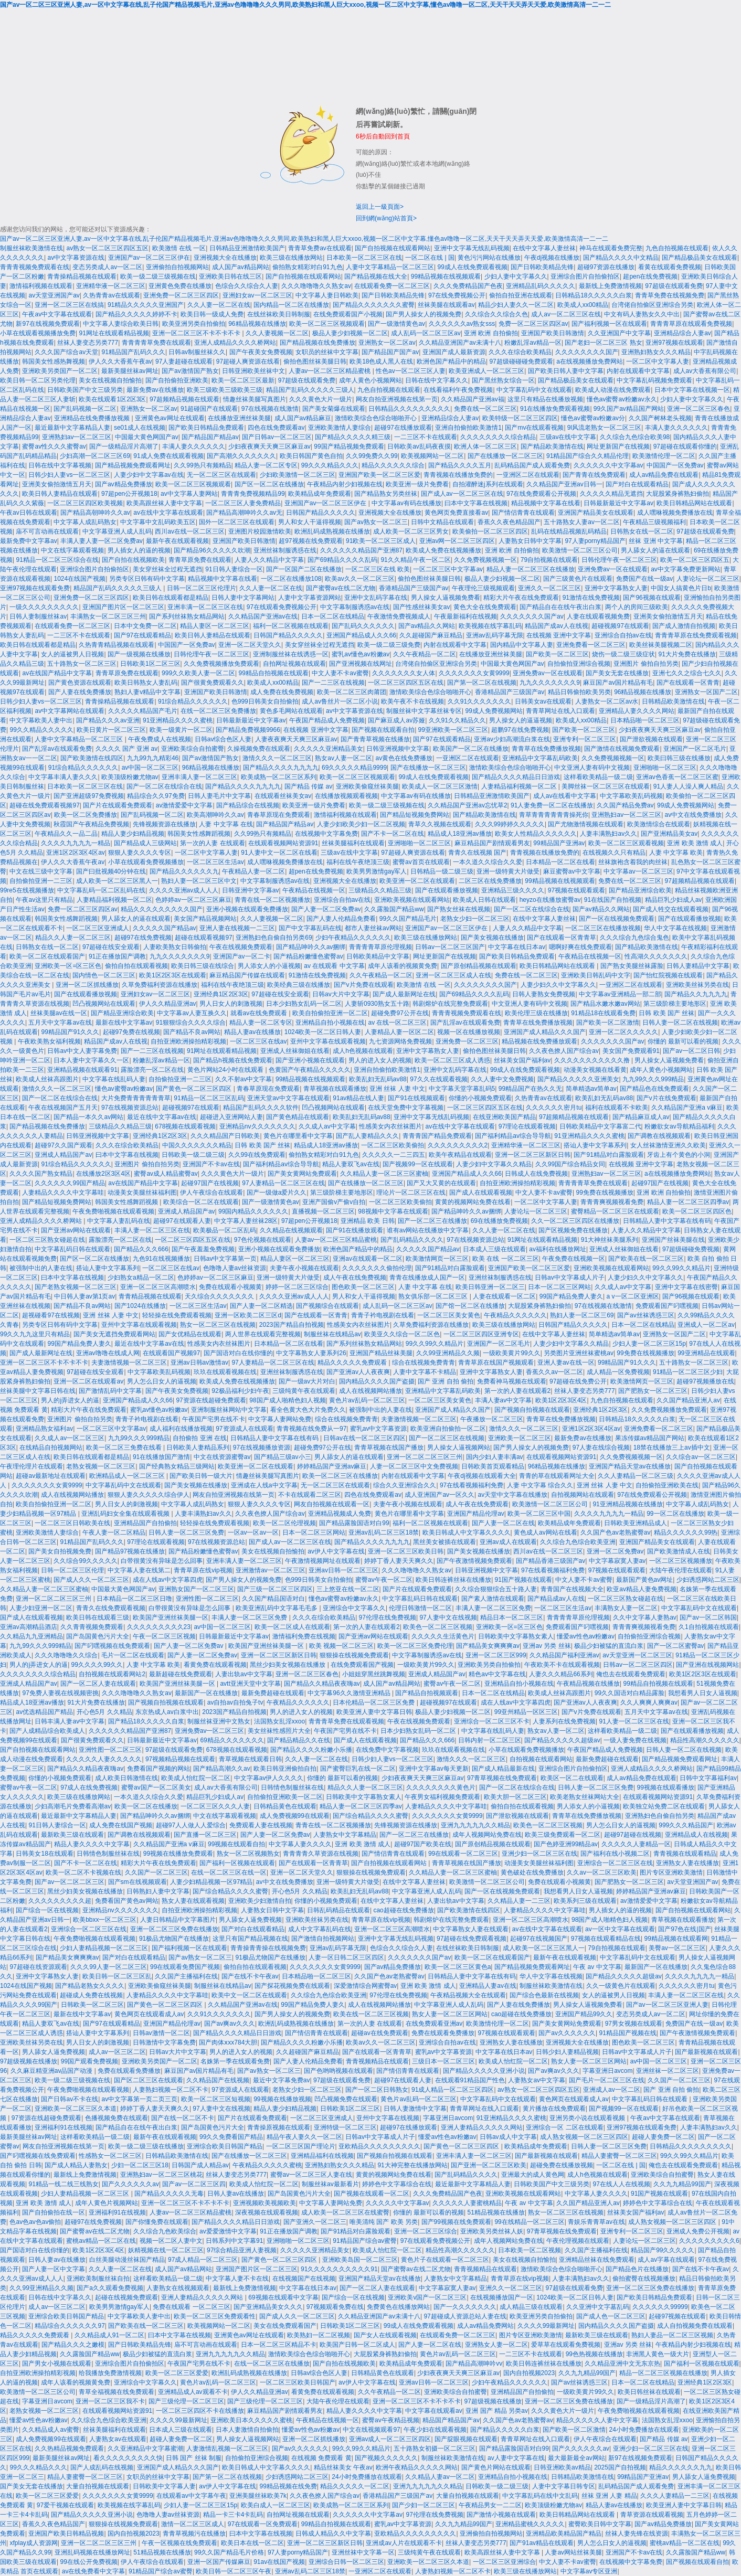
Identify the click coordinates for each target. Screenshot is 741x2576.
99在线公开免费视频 (88, 2562)
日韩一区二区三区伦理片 (201, 588)
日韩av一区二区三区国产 (450, 947)
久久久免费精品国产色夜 (468, 286)
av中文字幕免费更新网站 (686, 569)
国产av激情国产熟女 (190, 371)
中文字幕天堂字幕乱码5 (462, 1088)
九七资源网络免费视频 (400, 1041)
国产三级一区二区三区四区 (275, 1589)
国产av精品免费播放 (123, 484)
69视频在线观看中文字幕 (283, 2297)
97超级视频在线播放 (28, 2061)
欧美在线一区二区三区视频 (371, 2014)
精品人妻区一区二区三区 (214, 626)
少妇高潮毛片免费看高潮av (73, 1806)
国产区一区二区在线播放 (269, 484)
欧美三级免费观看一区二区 (562, 1834)
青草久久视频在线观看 (439, 824)
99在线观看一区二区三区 (463, 1853)
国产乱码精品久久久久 (411, 1239)
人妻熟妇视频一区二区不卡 (170, 2089)
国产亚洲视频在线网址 (360, 663)
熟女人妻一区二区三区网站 (450, 2014)
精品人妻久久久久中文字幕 (92, 1844)
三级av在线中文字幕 (568, 437)
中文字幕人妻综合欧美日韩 (120, 323)
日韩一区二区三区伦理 (72, 1570)
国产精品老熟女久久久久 (89, 1985)
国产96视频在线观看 (651, 597)
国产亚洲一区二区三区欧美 (488, 2165)
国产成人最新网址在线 (404, 994)
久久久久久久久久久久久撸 (592, 1060)
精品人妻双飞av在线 (350, 1164)
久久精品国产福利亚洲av (564, 1655)
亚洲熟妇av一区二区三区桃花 (161, 2174)
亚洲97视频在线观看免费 (35, 588)
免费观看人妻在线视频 (260, 1825)
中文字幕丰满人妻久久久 (63, 777)
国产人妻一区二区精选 (261, 1306)
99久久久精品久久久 (329, 465)
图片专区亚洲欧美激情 (671, 1872)
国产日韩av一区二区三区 (277, 437)
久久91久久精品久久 (457, 720)
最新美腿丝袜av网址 (129, 371)
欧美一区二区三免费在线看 (124, 1447)
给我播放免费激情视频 (110, 2373)
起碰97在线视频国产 (538, 1938)
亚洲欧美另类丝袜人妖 (491, 2231)
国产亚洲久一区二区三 (314, 2222)
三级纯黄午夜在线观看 (303, 1391)
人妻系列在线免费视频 (564, 1721)
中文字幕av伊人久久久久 (269, 1778)
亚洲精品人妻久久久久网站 (636, 711)
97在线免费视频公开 (456, 295)
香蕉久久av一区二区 (554, 1372)
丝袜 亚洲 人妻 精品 (609, 2495)
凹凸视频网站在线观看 (103, 1003)
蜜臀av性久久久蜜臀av (54, 446)
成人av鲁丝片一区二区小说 (340, 701)
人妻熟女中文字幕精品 (344, 1834)
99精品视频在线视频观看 (446, 276)
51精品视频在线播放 (496, 2212)
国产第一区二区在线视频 (481, 682)
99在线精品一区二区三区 (529, 2222)
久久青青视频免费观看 (91, 1627)
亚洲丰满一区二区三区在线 (205, 607)
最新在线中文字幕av (124, 1022)
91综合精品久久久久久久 (193, 701)
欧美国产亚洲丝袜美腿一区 (170, 1617)
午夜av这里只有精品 (44, 899)
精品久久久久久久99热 (685, 1532)
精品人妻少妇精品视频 (132, 833)
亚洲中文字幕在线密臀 (686, 1287)
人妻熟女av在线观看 (117, 2439)
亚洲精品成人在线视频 (696, 1834)
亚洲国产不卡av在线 (211, 1164)
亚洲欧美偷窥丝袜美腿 (367, 786)
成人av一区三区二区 (117, 2052)
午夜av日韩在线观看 (28, 512)
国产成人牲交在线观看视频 (670, 909)
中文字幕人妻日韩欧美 (326, 295)
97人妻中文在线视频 (448, 1617)
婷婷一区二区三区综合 (297, 1287)
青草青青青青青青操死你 (553, 814)
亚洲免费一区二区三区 (467, 1041)
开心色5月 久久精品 (104, 1712)
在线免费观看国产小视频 (348, 314)
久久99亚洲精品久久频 (448, 1353)
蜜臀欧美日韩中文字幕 (599, 2524)
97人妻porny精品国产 (595, 541)
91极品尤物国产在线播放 (174, 1938)
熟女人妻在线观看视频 (193, 1900)
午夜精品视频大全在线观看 (468, 1995)
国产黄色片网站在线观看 (496, 2467)
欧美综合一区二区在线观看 (201, 1202)
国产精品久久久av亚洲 (108, 720)
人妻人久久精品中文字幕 (269, 559)
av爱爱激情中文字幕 (228, 2231)
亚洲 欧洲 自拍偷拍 (491, 333)
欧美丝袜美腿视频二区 (660, 644)
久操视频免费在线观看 (258, 748)
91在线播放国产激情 (161, 1457)
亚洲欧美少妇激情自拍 (259, 1900)
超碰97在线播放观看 (402, 427)
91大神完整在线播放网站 (412, 2165)
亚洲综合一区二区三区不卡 (492, 1721)
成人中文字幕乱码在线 (319, 1929)
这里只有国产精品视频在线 (250, 1938)
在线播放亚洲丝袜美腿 (239, 418)
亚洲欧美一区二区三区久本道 (76, 2108)
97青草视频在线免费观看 (502, 1778)
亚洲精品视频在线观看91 (82, 1069)
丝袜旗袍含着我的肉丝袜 (633, 862)
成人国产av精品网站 (240, 267)
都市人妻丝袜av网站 (373, 928)
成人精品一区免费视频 (618, 1372)
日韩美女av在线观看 (543, 701)
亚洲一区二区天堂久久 (249, 644)
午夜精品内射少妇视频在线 (345, 484)
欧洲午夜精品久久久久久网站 (417, 2467)
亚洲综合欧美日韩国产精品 (224, 2146)
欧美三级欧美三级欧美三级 (224, 389)
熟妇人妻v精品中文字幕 (147, 692)
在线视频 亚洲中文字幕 (558, 635)
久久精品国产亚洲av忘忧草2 (467, 805)
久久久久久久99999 (659, 2307)
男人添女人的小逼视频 (269, 966)
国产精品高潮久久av (221, 1768)
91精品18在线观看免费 (603, 1013)
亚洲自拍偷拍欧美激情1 (468, 427)
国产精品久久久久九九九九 (281, 767)
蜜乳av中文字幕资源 (378, 1428)
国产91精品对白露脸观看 (608, 1154)
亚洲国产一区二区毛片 (694, 748)
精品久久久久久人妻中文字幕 (597, 2420)
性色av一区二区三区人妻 (411, 371)
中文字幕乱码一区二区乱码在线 (101, 890)
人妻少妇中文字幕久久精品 (494, 1164)
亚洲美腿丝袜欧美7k (258, 2495)
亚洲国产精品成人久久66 (361, 635)
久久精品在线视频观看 (291, 1230)
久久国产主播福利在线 (186, 1976)
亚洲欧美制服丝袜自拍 (98, 2278)
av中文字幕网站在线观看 (69, 711)
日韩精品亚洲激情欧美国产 (247, 248)
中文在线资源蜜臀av (222, 1457)
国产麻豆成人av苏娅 (396, 720)
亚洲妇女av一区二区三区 (257, 295)
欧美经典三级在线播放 (298, 984)
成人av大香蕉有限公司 (705, 371)
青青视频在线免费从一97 (311, 1428)
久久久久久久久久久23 (158, 1627)
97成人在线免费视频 (89, 1787)
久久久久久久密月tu (553, 1107)
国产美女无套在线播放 (617, 673)
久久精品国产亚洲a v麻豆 (687, 1107)
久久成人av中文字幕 (327, 1126)
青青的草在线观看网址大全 (557, 1475)
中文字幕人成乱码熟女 (85, 522)
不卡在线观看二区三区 (309, 1494)
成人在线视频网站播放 (370, 1391)
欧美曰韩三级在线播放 (679, 758)
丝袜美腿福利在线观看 (353, 843)
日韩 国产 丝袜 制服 (193, 2458)
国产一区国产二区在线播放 (304, 569)
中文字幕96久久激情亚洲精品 (350, 1693)
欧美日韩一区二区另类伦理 (38, 380)
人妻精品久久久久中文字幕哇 (63, 1192)
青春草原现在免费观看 (278, 814)
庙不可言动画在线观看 (47, 531)
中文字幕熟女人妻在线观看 (471, 1929)
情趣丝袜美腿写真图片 (254, 399)
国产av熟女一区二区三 (376, 522)
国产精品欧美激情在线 (552, 446)
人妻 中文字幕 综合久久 (540, 1485)
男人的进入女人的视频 (379, 1060)
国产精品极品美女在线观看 (699, 257)
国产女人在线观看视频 (385, 2335)
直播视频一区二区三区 (323, 1211)
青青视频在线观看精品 (684, 1853)
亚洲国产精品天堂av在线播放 (630, 1466)
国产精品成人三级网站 (145, 843)
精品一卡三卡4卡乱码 (233, 2514)
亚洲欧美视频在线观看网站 (412, 899)
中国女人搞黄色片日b (681, 588)
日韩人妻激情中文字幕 (415, 2108)
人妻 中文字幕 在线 (226, 824)
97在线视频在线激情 (270, 408)
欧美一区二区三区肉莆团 (351, 692)
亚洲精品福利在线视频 (322, 2155)
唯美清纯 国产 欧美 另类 (384, 2222)
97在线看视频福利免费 (471, 1485)
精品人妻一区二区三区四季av (688, 1202)
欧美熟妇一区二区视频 (318, 2335)
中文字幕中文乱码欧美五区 (158, 522)
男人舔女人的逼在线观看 (655, 550)
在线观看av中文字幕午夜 (191, 2495)
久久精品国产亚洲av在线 (263, 616)
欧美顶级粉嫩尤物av (129, 777)
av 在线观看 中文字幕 (334, 966)
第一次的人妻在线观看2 (517, 1391)
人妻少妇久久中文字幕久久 (558, 984)
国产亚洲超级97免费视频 (88, 796)
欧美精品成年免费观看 (319, 493)
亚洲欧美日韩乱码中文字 (595, 975)
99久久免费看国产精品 (231, 2137)
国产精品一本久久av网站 (88, 1117)
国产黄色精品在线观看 (297, 1117)
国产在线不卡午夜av (250, 1976)
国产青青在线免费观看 (594, 474)
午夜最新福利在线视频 (465, 616)
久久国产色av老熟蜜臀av (615, 1532)
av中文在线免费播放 (693, 814)
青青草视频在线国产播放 (389, 1447)
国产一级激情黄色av (396, 323)
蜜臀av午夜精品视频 (390, 2420)
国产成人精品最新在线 (503, 1768)
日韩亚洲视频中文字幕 (397, 748)
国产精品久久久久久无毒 (169, 2193)
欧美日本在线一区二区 (252, 2543)
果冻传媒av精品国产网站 (650, 1438)
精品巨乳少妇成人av (673, 899)
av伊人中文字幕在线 (336, 1551)
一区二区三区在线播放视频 (603, 928)
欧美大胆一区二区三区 (515, 1797)
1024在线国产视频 (79, 578)
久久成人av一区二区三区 (69, 1438)
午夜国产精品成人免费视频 (327, 720)
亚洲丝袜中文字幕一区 (363, 2552)
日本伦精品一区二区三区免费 (374, 1702)
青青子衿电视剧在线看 (382, 1315)
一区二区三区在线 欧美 (377, 569)
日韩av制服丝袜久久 (197, 352)
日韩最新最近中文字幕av (618, 503)
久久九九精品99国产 (682, 2184)
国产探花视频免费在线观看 (292, 1985)
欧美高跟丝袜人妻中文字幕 (164, 503)
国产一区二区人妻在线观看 (98, 1683)
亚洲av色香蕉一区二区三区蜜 (677, 777)
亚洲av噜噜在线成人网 (108, 1353)
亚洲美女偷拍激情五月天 (56, 484)
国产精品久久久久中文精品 (621, 257)
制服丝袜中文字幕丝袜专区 (424, 711)
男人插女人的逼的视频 (139, 550)
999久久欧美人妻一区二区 (198, 673)
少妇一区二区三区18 (139, 2165)
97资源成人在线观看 (244, 1428)
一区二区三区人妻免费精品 (243, 503)
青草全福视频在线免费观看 (116, 2392)
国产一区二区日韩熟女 (376, 2089)
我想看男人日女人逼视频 (702, 1693)
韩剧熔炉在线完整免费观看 (450, 1003)
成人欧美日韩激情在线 (126, 1778)
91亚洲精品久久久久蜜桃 (178, 720)
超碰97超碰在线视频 (632, 1834)
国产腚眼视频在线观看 (466, 2439)
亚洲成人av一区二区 (611, 2089)
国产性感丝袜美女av (421, 607)
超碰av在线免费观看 (379, 2033)
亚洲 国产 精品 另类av (496, 2410)
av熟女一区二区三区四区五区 (107, 248)
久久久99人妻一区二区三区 (108, 1967)
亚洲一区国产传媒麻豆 (218, 2562)
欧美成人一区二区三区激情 (440, 786)
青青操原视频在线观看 (278, 2127)
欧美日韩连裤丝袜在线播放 (453, 1579)
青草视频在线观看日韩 (250, 1759)
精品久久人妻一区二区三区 (73, 937)
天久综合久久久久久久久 (220, 1296)
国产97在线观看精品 (142, 635)
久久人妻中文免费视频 (502, 1079)
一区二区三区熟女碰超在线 (47, 1239)
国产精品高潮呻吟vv (474, 2363)
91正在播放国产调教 (117, 956)
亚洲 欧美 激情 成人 (695, 843)
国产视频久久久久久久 (386, 2458)
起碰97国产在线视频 (209, 1183)
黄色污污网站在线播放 (489, 257)
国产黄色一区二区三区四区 (194, 1088)
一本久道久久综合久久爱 (487, 862)
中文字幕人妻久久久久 (300, 1844)
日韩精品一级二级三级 (441, 871)
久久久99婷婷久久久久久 (510, 824)
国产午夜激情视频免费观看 (474, 1560)
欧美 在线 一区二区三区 (505, 1258)
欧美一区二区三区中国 (538, 1513)
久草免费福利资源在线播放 (159, 984)
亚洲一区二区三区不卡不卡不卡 (197, 333)
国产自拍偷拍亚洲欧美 (176, 380)
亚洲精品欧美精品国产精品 (563, 2533)
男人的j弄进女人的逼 (70, 1400)
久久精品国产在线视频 (217, 2080)
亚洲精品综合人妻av (682, 333)
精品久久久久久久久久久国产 (162, 909)
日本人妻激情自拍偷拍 (247, 2429)
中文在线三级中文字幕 (40, 871)
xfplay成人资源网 (33, 2543)
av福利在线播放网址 (557, 1249)
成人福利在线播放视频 (181, 1428)
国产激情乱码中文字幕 (110, 1391)
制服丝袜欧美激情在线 (31, 248)
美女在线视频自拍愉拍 (110, 380)
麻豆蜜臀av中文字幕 (571, 871)
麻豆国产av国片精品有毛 (618, 682)
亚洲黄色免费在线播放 (180, 286)
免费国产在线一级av (644, 578)
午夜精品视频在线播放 (588, 1683)
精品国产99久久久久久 (662, 2250)
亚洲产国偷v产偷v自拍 (333, 1202)
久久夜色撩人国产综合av (564, 1051)
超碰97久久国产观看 (63, 1145)
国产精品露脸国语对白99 (354, 1523)
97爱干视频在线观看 (65, 2505)
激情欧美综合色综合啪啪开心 (376, 418)
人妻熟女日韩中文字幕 (530, 541)
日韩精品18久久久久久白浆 (593, 295)
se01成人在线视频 (139, 427)
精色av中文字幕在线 (497, 1674)
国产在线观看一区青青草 (561, 937)
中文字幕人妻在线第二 (139, 1570)
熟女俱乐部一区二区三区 (433, 1296)
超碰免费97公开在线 (399, 1013)
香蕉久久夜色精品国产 (509, 522)
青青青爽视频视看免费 (611, 1202)
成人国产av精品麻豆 (303, 418)
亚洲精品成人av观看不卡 (193, 2392)
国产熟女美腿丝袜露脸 (631, 966)
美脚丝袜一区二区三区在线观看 (606, 786)
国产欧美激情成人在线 (678, 1551)
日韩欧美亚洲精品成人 (635, 1523)
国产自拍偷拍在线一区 (53, 2212)
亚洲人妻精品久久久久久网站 (482, 2127)
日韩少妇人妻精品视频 (567, 2052)
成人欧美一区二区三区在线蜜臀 (345, 2212)
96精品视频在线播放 (256, 323)
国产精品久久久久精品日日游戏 (516, 777)
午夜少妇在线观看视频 (435, 2429)
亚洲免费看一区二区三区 (591, 644)
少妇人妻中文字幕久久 (515, 276)
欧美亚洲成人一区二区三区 (486, 371)
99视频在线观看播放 (665, 1787)
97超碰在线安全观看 (111, 947)
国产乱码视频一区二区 (85, 408)
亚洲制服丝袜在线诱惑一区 (291, 654)
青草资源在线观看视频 (651, 2514)
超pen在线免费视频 (650, 276)
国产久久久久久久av (130, 2184)
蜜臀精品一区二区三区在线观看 (615, 1211)
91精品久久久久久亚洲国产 (146, 304)
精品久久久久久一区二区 (354, 2486)
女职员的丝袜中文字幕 (326, 352)
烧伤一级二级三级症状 (623, 654)
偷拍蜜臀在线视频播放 (643, 2278)
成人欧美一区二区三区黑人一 (117, 881)
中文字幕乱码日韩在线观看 (72, 1249)
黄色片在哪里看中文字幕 (298, 1136)
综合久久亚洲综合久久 (404, 1485)
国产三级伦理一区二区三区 (186, 2401)
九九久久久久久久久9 (550, 682)
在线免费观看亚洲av (434, 2023)
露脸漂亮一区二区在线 (152, 1069)
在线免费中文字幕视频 (387, 1749)
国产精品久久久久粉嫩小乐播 (311, 1749)
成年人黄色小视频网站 (370, 380)
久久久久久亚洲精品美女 (328, 748)
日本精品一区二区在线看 (560, 862)
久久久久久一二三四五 (393, 1154)
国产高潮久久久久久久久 (241, 456)
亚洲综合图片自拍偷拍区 (585, 276)
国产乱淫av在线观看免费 (57, 748)
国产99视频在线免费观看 (456, 2222)
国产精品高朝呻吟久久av (95, 512)
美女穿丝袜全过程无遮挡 (167, 569)
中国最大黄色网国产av (146, 437)
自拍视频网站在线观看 (582, 1494)
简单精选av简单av (591, 1088)
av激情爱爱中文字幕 (184, 805)
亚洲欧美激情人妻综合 (339, 427)
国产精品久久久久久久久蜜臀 (374, 304)
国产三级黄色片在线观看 (577, 578)
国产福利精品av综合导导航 (513, 1136)
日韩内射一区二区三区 (489, 1740)
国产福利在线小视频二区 (615, 1853)
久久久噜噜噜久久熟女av (316, 286)
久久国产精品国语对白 (273, 1598)
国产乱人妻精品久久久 (367, 1136)
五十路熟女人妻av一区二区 (582, 522)
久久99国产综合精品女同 (570, 1164)
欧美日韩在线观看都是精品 (170, 597)
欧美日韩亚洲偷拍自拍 (284, 1768)
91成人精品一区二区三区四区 (452, 2089)
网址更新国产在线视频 (618, 446)
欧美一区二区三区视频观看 (327, 323)
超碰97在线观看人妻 (181, 1221)
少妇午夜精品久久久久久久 (353, 937)
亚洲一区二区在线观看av (88, 1381)
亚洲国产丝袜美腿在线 (673, 1239)
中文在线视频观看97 (371, 2429)
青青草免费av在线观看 (320, 248)
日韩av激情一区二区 (161, 2033)
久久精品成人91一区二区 (109, 2335)
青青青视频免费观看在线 (34, 267)
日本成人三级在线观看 (494, 1249)
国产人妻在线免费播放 (79, 692)
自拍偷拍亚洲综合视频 (578, 663)
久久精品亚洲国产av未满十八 (460, 342)
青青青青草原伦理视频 (380, 947)
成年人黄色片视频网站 (106, 2203)
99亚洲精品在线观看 (706, 1353)
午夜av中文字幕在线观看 (57, 314)
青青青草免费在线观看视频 (346, 1721)
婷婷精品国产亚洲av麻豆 (332, 1466)
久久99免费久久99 (372, 456)
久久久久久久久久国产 (586, 352)
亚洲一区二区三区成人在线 (453, 975)
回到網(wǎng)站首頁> (386, 218)
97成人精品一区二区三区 (203, 2259)
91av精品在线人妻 (358, 1098)
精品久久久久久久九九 (680, 2467)
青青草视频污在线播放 (194, 2533)
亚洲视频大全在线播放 (225, 257)
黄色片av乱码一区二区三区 (367, 1400)
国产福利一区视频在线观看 (237, 1863)
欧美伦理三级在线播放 (536, 1013)
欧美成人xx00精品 (582, 304)
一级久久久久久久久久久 (44, 607)
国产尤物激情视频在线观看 (585, 824)
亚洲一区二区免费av (615, 1551)
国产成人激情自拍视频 (683, 626)
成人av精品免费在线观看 (664, 474)
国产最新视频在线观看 (706, 2052)
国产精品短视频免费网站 (414, 814)
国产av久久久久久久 (567, 2033)
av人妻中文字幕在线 (516, 2458)
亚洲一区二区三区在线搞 (69, 304)
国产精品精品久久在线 (298, 1740)
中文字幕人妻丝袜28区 (246, 1221)
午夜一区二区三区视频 (164, 1636)
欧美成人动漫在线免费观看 (613, 389)
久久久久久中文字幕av (397, 2203)
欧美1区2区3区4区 (561, 1400)
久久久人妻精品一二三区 (675, 2495)
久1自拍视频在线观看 (709, 1627)
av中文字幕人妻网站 (189, 493)
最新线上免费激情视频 (610, 286)
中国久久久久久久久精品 (196, 1145)
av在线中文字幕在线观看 (168, 512)
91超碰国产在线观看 (209, 408)
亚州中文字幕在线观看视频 (328, 1041)
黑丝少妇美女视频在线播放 (288, 1664)
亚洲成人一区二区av (706, 1324)
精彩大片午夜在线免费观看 (521, 597)
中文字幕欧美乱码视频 (631, 796)
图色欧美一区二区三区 (363, 1287)
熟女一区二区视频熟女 (248, 1853)
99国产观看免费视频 (89, 2061)
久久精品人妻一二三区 (519, 1900)
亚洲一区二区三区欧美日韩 (405, 1551)
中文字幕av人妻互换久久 (192, 1013)
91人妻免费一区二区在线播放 (552, 805)
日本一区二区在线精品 (332, 616)
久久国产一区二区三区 (156, 1872)
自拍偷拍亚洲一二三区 (40, 881)
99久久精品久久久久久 (41, 729)
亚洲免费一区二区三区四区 (181, 295)
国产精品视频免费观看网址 (133, 465)
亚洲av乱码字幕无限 (494, 635)
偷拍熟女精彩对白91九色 (307, 267)
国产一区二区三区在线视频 (446, 1438)
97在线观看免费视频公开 (281, 607)
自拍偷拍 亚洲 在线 (200, 1438)
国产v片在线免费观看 (666, 1098)
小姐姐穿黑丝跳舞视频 (373, 1674)
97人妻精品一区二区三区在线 (283, 1183)
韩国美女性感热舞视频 (53, 361)
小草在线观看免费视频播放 (146, 862)
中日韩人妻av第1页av (84, 1296)
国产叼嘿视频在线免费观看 (112, 1645)
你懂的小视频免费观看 (480, 1098)
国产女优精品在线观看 (189, 1334)
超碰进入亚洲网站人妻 (231, 1117)
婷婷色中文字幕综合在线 (396, 2184)
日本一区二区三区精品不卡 (278, 2344)
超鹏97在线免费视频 (519, 729)
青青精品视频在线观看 (150, 1296)
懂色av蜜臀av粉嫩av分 (593, 418)
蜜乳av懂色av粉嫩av (360, 654)
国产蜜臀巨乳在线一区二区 (358, 1768)
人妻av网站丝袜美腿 (573, 2552)
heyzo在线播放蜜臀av (550, 899)
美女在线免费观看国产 (284, 2325)
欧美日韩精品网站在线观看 (694, 503)
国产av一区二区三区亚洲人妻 (667, 2004)
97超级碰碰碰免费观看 (521, 361)
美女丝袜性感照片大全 (279, 1730)
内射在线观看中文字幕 (638, 371)
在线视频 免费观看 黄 (321, 2458)
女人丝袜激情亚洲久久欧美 (668, 1145)
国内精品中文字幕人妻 (521, 644)
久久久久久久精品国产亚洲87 (361, 550)
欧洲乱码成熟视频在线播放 (332, 531)
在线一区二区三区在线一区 (229, 1872)
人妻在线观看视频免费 (598, 616)
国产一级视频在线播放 (139, 654)
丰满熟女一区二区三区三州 (108, 616)
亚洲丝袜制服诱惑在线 (284, 550)
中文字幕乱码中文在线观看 (534, 389)
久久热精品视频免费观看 (69, 2448)
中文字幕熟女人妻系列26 (311, 1353)
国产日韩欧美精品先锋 (542, 267)
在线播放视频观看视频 (346, 796)
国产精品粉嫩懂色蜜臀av (308, 956)
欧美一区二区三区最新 (242, 380)
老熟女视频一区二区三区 (100, 1466)
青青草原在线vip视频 (203, 1570)
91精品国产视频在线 (628, 2033)
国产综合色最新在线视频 (544, 1995)
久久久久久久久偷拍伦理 (376, 1268)
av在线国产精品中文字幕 (57, 673)
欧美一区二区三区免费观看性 (215, 2316)
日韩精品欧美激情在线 (673, 701)
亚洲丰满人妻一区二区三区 (199, 777)
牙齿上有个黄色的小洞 (678, 1154)
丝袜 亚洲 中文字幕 (656, 541)
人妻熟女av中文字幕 (536, 2080)
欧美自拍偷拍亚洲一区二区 (330, 1013)
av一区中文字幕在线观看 (620, 1929)
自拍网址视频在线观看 (294, 663)
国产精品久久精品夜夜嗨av (322, 1683)
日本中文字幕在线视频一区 (692, 389)
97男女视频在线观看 (633, 2023)
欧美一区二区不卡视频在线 (83, 1872)
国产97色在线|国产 (684, 1929)
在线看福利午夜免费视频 (458, 389)
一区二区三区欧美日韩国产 (297, 2382)
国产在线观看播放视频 (446, 890)
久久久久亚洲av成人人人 (184, 890)
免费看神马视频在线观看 (511, 1381)
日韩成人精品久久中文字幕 (333, 2533)
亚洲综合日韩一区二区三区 (346, 2562)
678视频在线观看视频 (185, 1126)
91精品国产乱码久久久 (133, 352)
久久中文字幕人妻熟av (644, 1617)
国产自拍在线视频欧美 (133, 559)
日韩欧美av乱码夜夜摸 (419, 446)
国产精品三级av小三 (282, 1457)
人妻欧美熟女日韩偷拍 (174, 947)
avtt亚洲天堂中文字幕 (250, 1683)
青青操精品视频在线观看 (82, 276)
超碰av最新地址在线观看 (51, 1475)
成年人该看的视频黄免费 (402, 966)
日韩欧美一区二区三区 (92, 2004)
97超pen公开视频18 (129, 493)
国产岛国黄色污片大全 (97, 1636)
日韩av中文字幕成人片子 (570, 1277)
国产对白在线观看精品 (637, 484)
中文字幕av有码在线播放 (406, 503)
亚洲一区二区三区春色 (698, 408)
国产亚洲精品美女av (669, 833)
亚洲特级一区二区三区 (345, 2127)
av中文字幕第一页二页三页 (140, 2099)
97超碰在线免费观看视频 (471, 1938)
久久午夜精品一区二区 (424, 654)
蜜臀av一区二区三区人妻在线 (311, 2174)
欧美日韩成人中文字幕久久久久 (466, 1532)
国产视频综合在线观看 (327, 1306)
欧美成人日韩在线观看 (484, 899)
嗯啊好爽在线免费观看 (580, 947)
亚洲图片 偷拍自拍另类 (645, 663)
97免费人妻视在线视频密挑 (60, 1693)
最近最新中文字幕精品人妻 (72, 427)
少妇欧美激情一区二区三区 (297, 474)
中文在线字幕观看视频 (72, 550)
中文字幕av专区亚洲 (589, 2571)
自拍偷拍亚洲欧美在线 (667, 1485)
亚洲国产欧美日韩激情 (552, 333)
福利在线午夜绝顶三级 (357, 862)
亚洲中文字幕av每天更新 (434, 1768)
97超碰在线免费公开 (578, 1381)
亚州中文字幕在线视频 (387, 2118)
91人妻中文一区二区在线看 (279, 852)
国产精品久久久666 (141, 1249)
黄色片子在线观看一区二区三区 (445, 2259)
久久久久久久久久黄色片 (440, 1787)
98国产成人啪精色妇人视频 (287, 1400)
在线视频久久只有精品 (614, 852)
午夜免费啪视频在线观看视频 (113, 1211)
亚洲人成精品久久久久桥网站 (235, 342)
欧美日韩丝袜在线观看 (649, 2392)
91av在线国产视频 (279, 2562)
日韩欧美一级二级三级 (193, 1154)
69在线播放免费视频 (499, 1221)
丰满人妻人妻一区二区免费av (101, 541)
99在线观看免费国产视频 (185, 1967)
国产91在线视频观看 (416, 1098)
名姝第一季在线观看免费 (235, 2061)
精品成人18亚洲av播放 (460, 833)
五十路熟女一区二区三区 (82, 663)
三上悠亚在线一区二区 (347, 1589)
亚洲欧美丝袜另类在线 (697, 984)
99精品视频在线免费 (288, 2486)
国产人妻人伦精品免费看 (341, 918)
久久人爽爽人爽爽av (649, 1702)
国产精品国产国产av (390, 352)
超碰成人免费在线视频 (91, 1995)
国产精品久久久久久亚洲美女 (578, 1079)
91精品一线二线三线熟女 (63, 2184)
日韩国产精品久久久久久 (320, 512)
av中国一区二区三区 (150, 767)
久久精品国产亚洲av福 (472, 399)
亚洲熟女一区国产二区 (706, 692)
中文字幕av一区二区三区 (638, 871)
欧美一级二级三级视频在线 (158, 276)
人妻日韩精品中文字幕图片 (178, 1919)
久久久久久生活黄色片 (442, 1636)
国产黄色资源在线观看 (79, 682)
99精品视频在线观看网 (676, 1938)
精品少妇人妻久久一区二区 (516, 304)
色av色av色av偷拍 (35, 2222)
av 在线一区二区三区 (397, 1022)
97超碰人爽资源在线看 (248, 361)
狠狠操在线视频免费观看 (354, 1655)
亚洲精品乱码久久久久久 (540, 286)
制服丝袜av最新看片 (330, 2184)
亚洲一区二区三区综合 (425, 2231)
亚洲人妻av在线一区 (566, 1362)
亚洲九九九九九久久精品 (475, 1825)
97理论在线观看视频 (527, 1126)
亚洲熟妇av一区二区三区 (77, 437)
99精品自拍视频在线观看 (274, 673)
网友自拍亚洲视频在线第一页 (397, 399)
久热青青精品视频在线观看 (116, 644)
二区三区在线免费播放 (490, 881)
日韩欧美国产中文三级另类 (85, 389)
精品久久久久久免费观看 (352, 1362)
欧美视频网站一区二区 (432, 456)
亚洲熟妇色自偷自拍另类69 (274, 937)
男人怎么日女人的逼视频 (161, 1381)
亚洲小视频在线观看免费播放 (247, 909)
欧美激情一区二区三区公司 (580, 550)
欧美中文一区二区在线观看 (249, 1995)
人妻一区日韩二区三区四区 (346, 1957)
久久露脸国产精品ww (394, 909)
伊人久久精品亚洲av (167, 1003)
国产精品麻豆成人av (641, 1117)
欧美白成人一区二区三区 (275, 2505)
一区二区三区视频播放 (680, 1560)
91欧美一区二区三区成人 (381, 541)
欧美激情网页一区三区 (437, 1258)
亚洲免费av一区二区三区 (210, 1730)
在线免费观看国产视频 (362, 1664)
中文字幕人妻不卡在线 (237, 2278)
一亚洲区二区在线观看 (527, 474)
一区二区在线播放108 (291, 578)
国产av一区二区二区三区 (69, 1882)
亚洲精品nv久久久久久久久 (257, 1126)
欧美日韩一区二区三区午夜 (233, 2571)
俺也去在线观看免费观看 (630, 1674)
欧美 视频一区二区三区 (341, 1645)
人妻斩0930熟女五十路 (377, 1003)
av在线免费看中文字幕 (93, 2571)
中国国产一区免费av (675, 465)
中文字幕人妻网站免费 (279, 1419)
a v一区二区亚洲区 (633, 1296)
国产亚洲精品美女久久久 (268, 2307)
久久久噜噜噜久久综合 (66, 1655)
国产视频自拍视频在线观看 (532, 1409)
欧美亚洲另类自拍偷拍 (193, 323)
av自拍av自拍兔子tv (235, 1702)
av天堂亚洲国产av (53, 295)
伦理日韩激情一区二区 (420, 1608)
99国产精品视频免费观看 (349, 446)
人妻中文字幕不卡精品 (424, 1372)
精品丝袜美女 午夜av (343, 2467)
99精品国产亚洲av (559, 843)
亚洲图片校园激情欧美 (259, 531)
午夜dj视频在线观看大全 (481, 1475)
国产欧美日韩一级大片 (201, 1475)
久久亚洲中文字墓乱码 (597, 2307)
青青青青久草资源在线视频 (320, 1853)
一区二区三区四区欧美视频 (85, 503)
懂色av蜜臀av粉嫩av (124, 1088)
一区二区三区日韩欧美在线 (72, 1523)
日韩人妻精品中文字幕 (697, 966)
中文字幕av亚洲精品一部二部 (620, 994)
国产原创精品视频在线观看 (478, 966)
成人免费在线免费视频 (281, 692)
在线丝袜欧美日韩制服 (278, 314)
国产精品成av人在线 (556, 1598)
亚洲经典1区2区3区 (221, 994)
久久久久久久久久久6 (709, 2240)
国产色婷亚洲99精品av (566, 1844)
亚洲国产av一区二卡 (241, 956)
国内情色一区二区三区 (103, 975)
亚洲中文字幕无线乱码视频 (472, 248)
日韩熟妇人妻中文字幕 (157, 1891)
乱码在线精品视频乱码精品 (569, 531)
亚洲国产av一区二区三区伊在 (149, 257)
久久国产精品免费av (625, 805)
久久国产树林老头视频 (660, 418)
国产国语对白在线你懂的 (238, 1353)
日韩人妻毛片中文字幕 (219, 796)
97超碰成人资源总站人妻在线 (465, 2316)
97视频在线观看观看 (576, 890)
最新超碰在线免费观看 (180, 1674)
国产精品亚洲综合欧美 (640, 890)
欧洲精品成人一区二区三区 (127, 1475)
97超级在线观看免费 (673, 286)
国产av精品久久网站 (427, 626)
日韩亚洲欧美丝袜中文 (253, 371)
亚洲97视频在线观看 (674, 342)
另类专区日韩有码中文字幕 (147, 578)
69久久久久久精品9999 (354, 767)
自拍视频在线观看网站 (541, 1759)
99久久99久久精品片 (681, 1268)
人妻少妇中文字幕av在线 (149, 474)
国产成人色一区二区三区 (610, 2316)
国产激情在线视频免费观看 (622, 748)
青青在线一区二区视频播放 (272, 899)
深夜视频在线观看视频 (266, 2212)
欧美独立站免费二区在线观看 (664, 1806)
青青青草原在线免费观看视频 (696, 635)
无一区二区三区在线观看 (221, 474)
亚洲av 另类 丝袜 (546, 1645)
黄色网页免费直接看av (456, 512)
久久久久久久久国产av (532, 616)
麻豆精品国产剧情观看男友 (492, 843)
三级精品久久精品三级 (379, 890)
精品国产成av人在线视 (556, 626)
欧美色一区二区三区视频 (437, 1627)
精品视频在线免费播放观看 (539, 1041)
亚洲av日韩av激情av (199, 1362)
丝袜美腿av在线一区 (59, 1013)
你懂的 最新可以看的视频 (683, 1041)
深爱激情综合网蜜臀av (365, 1985)
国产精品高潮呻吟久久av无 (244, 512)
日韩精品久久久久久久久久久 (409, 408)
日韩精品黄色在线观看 (284, 1806)
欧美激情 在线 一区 (179, 248)
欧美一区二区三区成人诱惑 (452, 1060)
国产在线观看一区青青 (688, 682)
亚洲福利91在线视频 (63, 2127)
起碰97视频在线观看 (677, 2316)
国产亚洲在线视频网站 (707, 1664)
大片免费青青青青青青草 (136, 1098)
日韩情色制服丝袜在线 (292, 1787)
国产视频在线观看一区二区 (371, 2193)
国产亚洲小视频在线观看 (310, 1060)
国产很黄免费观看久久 (212, 682)
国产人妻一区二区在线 (503, 1523)
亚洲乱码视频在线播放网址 (92, 2552)
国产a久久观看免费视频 (110, 2288)
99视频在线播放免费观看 (178, 1853)
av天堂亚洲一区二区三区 (637, 1655)
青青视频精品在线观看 (377, 2061)
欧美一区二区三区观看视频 (626, 843)
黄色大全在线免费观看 (484, 607)
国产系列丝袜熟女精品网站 (187, 616)
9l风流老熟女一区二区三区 (604, 427)
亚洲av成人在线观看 (508, 1542)
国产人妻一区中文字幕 (53, 2269)
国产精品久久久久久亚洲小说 (484, 2070)
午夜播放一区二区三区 (491, 1419)
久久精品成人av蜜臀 (50, 2429)
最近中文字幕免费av (281, 2080)
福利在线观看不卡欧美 (616, 1107)
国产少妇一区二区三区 (423, 2505)
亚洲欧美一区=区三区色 (68, 966)
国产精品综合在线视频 (247, 805)
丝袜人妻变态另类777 (87, 342)
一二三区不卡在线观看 (425, 437)
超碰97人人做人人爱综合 (191, 1825)
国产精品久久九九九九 (695, 994)
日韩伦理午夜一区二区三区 (619, 559)
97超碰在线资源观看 (38, 1967)
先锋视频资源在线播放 (164, 824)
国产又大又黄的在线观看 (441, 1183)
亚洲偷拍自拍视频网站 (177, 267)
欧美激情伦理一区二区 (663, 456)
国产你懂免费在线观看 (156, 2222)
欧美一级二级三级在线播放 (146, 2146)
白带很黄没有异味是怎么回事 (162, 1560)
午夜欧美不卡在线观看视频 (562, 1664)
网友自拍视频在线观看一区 (331, 1504)
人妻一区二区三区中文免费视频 (414, 1466)
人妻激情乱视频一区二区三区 (227, 2448)
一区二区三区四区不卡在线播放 (200, 2410)
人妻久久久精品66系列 (560, 1674)
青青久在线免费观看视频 (110, 1608)
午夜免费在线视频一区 (573, 1258)
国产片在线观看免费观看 (117, 805)
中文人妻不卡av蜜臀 (340, 673)
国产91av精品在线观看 (542, 2543)
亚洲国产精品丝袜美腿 (381, 1353)
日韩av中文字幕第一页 (225, 1258)
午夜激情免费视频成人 (398, 616)
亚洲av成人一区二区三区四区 (390, 2439)
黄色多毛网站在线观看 (291, 711)
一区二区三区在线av (258, 1041)
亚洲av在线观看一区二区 (368, 1258)
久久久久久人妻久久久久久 (104, 1759)
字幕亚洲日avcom (607, 2070)
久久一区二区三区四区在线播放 (575, 1221)
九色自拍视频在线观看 (676, 248)
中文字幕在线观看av (433, 2410)
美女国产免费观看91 (631, 1051)
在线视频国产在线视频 (303, 2278)
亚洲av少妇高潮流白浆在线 (512, 739)
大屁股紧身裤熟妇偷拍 (677, 493)
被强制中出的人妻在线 (40, 1268)
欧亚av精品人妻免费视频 (641, 1589)
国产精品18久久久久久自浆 (146, 1721)
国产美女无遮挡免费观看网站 (114, 1334)
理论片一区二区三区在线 (411, 1192)
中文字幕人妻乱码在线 (118, 1221)
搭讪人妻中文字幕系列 (595, 1145)
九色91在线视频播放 (161, 1258)
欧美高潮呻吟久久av (215, 814)
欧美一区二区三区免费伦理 (415, 1645)
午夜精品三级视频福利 (654, 522)
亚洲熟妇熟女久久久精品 (656, 352)
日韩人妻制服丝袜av (38, 616)
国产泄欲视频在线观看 (651, 739)
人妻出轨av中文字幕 (243, 1674)
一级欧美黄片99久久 (511, 1353)
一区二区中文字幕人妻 (657, 361)
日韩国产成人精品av (200, 2165)
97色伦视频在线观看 (262, 1239)
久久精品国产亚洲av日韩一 (564, 484)
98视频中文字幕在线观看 (393, 1211)
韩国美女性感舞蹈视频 (198, 833)
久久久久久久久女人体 (403, 673)
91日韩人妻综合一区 (233, 569)
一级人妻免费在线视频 (635, 1740)
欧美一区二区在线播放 (145, 1806)
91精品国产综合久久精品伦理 (587, 456)
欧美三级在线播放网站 (291, 257)
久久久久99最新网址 (546, 2325)
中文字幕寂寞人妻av (617, 1560)
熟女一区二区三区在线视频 (218, 1324)
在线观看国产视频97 (171, 1353)
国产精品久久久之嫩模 (72, 2344)
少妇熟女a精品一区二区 (141, 1277)
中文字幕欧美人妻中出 (40, 720)
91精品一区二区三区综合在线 (57, 559)
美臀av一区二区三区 (677, 1948)
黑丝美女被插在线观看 (444, 1542)
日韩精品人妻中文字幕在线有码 (667, 1221)
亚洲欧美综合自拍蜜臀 (192, 748)
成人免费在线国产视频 (120, 1825)
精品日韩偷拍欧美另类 (579, 692)
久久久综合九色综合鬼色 (634, 937)
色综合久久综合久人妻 (246, 286)
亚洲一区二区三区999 (495, 1655)
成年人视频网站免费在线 (487, 1834)
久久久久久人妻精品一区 (636, 1844)
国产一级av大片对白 (307, 1381)
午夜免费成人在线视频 (159, 739)
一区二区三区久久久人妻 (215, 1806)
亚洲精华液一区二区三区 (110, 286)
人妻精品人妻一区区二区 (399, 1032)
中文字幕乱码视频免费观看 (654, 380)
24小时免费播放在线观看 (644, 2429)
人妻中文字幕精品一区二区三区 (390, 267)
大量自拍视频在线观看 (97, 2486)
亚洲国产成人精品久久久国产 (545, 1032)
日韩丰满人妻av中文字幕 (69, 1721)
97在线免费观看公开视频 (541, 493)
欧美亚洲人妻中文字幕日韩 (374, 1712)
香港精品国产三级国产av (414, 588)
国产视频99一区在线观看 (417, 1164)
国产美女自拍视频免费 (59, 1551)
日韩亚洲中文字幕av (250, 890)
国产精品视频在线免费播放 (317, 342)
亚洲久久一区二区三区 (549, 588)
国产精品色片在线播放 (637, 2269)
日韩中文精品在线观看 (442, 522)
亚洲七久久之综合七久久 (687, 673)
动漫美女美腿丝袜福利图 (142, 1192)
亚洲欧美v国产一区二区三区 (427, 2297)
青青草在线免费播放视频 (546, 748)
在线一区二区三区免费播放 (218, 711)
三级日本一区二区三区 (443, 2061)
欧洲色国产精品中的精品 (451, 361)
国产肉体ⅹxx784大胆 (228, 2042)
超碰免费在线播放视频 (561, 2165)
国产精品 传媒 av (308, 786)
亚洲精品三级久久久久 (512, 890)
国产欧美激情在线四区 (91, 758)
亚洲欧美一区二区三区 (519, 1438)
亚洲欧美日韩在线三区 (230, 276)
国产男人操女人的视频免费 (423, 314)
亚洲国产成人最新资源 (453, 352)
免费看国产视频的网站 (158, 1768)
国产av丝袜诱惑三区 (645, 1315)
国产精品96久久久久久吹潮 (212, 550)
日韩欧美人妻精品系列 (197, 1447)
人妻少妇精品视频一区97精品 (211, 1882)
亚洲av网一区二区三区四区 (457, 541)
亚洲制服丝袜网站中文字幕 (229, 1409)
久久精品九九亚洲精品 (31, 1636)
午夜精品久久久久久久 (515, 1315)
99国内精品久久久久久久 (253, 1211)
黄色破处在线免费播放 (532, 1872)
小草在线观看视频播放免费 (38, 333)
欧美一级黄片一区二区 (181, 729)
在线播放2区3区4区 (103, 1173)
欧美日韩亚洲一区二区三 (490, 1287)
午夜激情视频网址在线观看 (323, 1560)
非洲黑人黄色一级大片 (657, 2354)
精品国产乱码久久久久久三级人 (310, 389)
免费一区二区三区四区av (533, 323)
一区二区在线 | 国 (429, 257)
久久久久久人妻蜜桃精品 (467, 2203)
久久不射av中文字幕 (243, 1079)
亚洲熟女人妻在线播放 (687, 1863)
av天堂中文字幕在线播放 (513, 1494)
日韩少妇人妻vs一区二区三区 (69, 474)
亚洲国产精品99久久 (583, 2014)
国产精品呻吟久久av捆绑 (311, 947)
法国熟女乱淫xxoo (279, 1721)
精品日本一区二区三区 (511, 1617)
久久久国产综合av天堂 (66, 352)
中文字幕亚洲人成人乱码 (117, 531)
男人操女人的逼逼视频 (520, 720)
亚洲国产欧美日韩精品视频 (66, 2533)
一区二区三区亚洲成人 (97, 928)
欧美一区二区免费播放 (85, 814)
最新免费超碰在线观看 (272, 1693)
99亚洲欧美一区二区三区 (453, 729)
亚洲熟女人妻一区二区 (496, 2344)
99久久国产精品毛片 (408, 918)
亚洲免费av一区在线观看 (613, 569)
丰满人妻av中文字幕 (503, 1400)
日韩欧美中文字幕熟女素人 (516, 1636)
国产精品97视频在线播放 (130, 1551)
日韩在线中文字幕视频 (59, 465)
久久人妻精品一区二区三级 (635, 1475)
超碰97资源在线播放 (605, 267)
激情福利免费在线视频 (303, 1636)
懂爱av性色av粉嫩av (586, 1636)
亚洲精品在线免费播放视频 (92, 418)
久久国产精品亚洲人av (688, 1400)
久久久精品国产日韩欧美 (225, 1136)
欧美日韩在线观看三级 (97, 1617)
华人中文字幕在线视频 (675, 928)
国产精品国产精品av (210, 437)
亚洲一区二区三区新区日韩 (532, 1154)
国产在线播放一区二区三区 (505, 456)
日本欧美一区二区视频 (529, 2250)
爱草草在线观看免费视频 (565, 2344)
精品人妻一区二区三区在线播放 (530, 569)
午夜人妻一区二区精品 (113, 1532)
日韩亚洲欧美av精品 (562, 2467)
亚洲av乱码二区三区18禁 (383, 1532)
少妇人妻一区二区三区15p (649, 1343)
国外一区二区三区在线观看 (236, 522)
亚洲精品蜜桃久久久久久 (530, 2524)
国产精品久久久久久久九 (184, 871)
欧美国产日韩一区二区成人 (357, 2344)
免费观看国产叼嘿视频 (667, 1306)
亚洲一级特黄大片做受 (508, 871)
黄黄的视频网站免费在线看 (473, 1202)
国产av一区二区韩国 (708, 1617)
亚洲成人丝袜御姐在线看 (295, 1051)
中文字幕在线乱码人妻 (113, 1079)
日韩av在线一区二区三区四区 (364, 1438)
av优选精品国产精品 (44, 1712)
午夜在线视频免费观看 (240, 947)
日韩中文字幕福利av (708, 1778)
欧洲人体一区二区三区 (485, 446)
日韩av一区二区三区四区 (638, 1664)
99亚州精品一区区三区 (526, 1712)
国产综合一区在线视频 (47, 1910)
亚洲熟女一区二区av (387, 342)
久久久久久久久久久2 (458, 1145)
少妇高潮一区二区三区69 (95, 456)
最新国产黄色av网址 (644, 1579)
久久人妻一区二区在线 (218, 304)
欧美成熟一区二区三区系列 (278, 777)
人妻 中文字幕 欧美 (676, 852)
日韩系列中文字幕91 (234, 2240)
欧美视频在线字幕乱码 (490, 626)
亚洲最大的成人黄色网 (532, 2174)
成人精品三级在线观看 (531, 2307)
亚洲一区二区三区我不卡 (110, 2401)
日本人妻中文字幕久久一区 (91, 1060)
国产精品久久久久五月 (459, 465)
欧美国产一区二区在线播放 (471, 748)
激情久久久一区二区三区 (277, 758)
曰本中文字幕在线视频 (475, 503)
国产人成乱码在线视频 (101, 2467)
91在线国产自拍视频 (612, 899)
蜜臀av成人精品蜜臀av (165, 1173)
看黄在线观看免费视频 (669, 267)
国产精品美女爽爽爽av (488, 1645)
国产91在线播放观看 (354, 1230)
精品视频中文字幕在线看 (545, 503)
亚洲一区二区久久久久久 (623, 1032)
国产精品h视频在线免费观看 (232, 1060)
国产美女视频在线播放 (492, 937)
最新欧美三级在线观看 (72, 1834)
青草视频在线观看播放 (334, 1088)
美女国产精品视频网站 (205, 918)
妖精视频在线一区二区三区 (166, 2250)
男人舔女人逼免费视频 (250, 1919)
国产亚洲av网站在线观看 (76, 1230)
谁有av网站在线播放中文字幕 (428, 1230)
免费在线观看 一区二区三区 (191, 2307)
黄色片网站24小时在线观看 (226, 1069)
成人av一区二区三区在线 (566, 314)
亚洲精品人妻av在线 (487, 1985)
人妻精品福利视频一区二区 (519, 786)
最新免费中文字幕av (28, 541)
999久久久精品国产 (686, 1825)
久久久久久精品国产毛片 (142, 711)
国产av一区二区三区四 (194, 2184)
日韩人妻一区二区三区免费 (186, 1532)
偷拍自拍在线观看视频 (136, 966)
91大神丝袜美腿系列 (609, 1239)
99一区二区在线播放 (675, 1513)
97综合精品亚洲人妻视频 (242, 2250)
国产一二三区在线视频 (333, 682)
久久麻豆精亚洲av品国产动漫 (52, 2070)
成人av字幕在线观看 (666, 2259)
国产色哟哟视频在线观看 (338, 2070)
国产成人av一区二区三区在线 (462, 493)
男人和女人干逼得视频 (309, 522)
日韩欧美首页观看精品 (492, 1466)
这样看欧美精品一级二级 (598, 777)
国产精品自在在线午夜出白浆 (560, 607)
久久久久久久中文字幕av (608, 465)
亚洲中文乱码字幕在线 (375, 597)
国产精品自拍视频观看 (426, 1693)
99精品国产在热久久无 (530, 1088)
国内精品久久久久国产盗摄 (377, 1381)
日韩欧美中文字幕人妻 (164, 2486)
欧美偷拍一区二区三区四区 (490, 531)
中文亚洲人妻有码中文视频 (592, 767)
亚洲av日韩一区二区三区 (343, 1570)
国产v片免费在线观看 (364, 984)
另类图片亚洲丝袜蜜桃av (578, 1353)
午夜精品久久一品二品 (66, 833)
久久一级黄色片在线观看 (620, 1985)
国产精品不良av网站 (191, 1032)
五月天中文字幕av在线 (60, 1022)
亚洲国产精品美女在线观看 (595, 512)
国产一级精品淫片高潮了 (123, 446)
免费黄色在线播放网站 (398, 2307)
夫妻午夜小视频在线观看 (304, 1268)
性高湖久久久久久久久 (655, 956)
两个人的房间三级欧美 (636, 607)
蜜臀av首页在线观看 (421, 862)
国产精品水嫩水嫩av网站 (605, 1003)
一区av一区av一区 (253, 1532)
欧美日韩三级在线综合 (202, 966)
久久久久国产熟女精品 (40, 1173)
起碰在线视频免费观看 (126, 2297)
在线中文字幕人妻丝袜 (544, 248)
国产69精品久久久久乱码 (342, 559)
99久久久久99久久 (97, 1664)
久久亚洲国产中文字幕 (619, 333)
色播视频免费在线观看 (116, 2118)
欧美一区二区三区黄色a (458, 1967)
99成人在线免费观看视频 (472, 267)
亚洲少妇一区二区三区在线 (539, 1853)
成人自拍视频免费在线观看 (695, 2325)
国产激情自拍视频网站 (322, 1938)
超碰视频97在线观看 (620, 626)
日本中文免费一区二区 (145, 626)
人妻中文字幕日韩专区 (563, 2486)
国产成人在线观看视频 (480, 1192)
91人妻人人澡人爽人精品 (688, 786)
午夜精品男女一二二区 (490, 2505)
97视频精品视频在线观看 (180, 1759)
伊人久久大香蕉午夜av (120, 361)
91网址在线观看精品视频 (114, 333)
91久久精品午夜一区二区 (415, 559)
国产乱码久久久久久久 (363, 626)
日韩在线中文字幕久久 (436, 380)
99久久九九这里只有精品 (35, 1334)
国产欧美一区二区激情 (607, 1022)
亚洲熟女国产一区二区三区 (196, 1589)
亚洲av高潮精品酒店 (28, 1627)
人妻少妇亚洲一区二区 (40, 1608)
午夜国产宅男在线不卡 (213, 1419)
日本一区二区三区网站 (559, 1287)
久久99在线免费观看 (256, 1154)
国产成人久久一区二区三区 (91, 1579)
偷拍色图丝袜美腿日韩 (314, 361)
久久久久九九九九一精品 (75, 843)
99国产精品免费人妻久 (571, 1296)
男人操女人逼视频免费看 (445, 597)
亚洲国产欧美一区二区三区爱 (379, 474)
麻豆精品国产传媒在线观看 (247, 975)
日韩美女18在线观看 (44, 1853)
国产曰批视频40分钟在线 (111, 871)
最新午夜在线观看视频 (177, 541)
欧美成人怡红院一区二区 (195, 1778)
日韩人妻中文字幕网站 (242, 597)
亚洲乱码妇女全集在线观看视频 (126, 1513)
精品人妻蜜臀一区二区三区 (619, 2155)
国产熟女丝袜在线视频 (458, 909)
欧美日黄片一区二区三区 (111, 729)
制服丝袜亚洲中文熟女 (218, 1721)
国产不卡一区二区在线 (392, 833)
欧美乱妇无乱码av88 (378, 1079)
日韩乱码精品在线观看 (338, 1910)
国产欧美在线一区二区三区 (646, 1258)
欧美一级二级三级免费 (388, 644)
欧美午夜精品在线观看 (460, 1154)
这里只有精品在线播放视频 (545, 399)
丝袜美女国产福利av (522, 1060)
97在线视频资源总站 (129, 1107)
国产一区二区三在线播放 (432, 1221)
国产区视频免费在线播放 (573, 1230)
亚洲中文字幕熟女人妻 (616, 588)
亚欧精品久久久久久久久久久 (379, 2146)
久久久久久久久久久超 (59, 1900)
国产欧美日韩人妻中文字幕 (566, 371)
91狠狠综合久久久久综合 (191, 1022)
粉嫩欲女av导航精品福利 (679, 1126)
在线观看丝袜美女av (283, 796)
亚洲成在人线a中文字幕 (264, 1485)
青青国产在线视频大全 (572, 1589)
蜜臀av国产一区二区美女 (156, 1787)
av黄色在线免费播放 (403, 758)
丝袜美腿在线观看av (446, 304)
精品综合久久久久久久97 (69, 2325)
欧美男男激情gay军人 (376, 871)
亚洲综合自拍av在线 (623, 635)
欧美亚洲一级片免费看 (417, 484)
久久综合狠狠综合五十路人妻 (496, 1589)
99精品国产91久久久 (70, 1032)
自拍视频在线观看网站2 (112, 1674)
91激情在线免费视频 (591, 597)
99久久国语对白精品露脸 (629, 1693)
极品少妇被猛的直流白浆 (608, 1645)
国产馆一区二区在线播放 (470, 1306)
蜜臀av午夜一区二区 (383, 1579)
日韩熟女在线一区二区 (641, 531)
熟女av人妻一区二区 (343, 758)
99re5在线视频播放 (27, 890)
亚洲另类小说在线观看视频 (588, 2118)
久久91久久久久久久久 (479, 701)
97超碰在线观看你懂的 (685, 446)
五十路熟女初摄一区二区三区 (434, 2448)
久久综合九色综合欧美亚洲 (578, 1542)
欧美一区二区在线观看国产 (47, 956)
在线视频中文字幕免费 (326, 833)
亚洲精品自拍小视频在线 (330, 1022)
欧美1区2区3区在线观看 (172, 975)
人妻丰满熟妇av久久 (608, 833)
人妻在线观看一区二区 (504, 1296)
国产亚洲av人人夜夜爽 (358, 1372)
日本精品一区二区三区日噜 (134, 1598)
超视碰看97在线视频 (50, 1315)
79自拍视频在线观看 (549, 559)
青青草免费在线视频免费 (669, 295)
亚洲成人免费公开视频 (697, 2231)
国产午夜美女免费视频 (260, 352)
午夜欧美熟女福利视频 (49, 1041)
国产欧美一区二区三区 (557, 654)
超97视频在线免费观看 (310, 541)
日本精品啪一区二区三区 (645, 720)
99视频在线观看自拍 (236, 1844)
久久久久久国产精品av (164, 928)
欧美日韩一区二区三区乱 (117, 1976)
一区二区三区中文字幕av (448, 569)
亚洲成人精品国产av (63, 1154)
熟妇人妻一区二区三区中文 (199, 881)
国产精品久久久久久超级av (562, 1740)
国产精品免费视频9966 (248, 729)
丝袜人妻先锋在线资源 (636, 2533)
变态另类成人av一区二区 (107, 267)
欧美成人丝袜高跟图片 (47, 1079)
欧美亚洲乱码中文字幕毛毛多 (277, 1608)
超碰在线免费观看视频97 (44, 805)
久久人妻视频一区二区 (277, 333)
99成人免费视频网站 (494, 711)
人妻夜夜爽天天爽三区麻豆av (296, 739)
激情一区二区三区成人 (192, 2524)
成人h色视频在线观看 (363, 1051)
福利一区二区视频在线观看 (291, 626)
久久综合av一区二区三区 (701, 1457)
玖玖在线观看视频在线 (225, 1372)
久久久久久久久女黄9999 (474, 673)
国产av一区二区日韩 (691, 1051)
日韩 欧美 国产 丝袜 (666, 1013)
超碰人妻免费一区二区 (663, 2137)
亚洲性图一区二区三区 (207, 1598)
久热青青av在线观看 (111, 295)
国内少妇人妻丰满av (494, 1457)
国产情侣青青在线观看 (523, 512)
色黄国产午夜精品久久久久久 (310, 1069)
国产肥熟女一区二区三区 (652, 1391)
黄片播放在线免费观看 (554, 2108)
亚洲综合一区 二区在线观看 (564, 2127)
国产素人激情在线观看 (492, 1598)
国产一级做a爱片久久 (277, 1192)
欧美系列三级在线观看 (585, 1900)
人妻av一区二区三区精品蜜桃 (331, 371)
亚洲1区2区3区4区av (75, 852)
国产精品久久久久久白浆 (504, 2429)
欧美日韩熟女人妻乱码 (145, 682)
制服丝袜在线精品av (332, 1334)
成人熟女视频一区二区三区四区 (584, 2137)
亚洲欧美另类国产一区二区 (60, 371)
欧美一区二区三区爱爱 (176, 2373)
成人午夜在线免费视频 (354, 1277)
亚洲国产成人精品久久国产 (453, 1409)
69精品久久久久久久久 (231, 1740)
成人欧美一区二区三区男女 (411, 531)
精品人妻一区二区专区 (266, 465)
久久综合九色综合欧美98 (635, 437)
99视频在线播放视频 (282, 2099)
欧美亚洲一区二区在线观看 (417, 881)
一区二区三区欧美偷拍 (392, 1145)
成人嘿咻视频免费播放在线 (675, 512)
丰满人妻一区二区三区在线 (152, 1230)
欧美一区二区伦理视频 (284, 1523)
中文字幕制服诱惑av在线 (355, 607)
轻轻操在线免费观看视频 (176, 1315)
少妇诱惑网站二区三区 (707, 1579)
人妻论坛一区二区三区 (707, 578)
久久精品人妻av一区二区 (440, 2477)
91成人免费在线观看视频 (168, 456)
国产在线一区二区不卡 (182, 2118)
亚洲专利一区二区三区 (584, 739)
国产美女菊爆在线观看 (333, 408)
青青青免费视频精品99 (252, 493)
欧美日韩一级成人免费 (212, 314)
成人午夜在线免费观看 (477, 1504)
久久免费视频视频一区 (485, 559)
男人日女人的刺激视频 (230, 1003)
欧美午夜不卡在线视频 (412, 701)
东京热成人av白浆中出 (167, 1712)
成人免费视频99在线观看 (295, 1815)
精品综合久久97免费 (155, 796)
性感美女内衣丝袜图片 (390, 1126)
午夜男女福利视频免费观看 (442, 1797)
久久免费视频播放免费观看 (221, 663)
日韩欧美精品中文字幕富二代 (600, 1126)
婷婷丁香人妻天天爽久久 (398, 1560)
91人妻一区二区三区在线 (634, 1721)
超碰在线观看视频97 (203, 937)
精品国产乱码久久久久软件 (261, 1107)
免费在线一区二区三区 (485, 408)
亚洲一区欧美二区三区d (248, 1315)
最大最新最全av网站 (576, 2458)
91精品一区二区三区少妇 (688, 1372)
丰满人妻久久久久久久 (676, 427)
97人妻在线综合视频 (601, 1447)
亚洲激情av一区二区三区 (270, 1570)
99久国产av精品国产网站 (629, 408)
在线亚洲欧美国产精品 (504, 1117)
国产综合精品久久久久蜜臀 (370, 1815)
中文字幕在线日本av (516, 947)
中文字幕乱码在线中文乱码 (540, 2495)
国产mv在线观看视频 (534, 427)
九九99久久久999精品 (653, 1079)
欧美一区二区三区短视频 (215, 2099)
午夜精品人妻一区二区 (253, 871)
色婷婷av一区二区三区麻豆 (193, 899)
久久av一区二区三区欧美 (602, 1872)
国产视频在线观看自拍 (383, 729)
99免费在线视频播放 (604, 1192)
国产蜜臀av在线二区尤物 (341, 588)
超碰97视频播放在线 (705, 1381)
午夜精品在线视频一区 (313, 890)
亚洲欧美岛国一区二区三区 (360, 2259)
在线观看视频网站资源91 (283, 843)
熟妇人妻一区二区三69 (581, 1315)
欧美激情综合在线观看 (658, 824)
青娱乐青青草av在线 (596, 2222)
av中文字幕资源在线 (75, 257)
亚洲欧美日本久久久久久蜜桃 (251, 2420)
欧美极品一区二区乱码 (224, 1230)
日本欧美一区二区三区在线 (364, 257)
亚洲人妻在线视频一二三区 (237, 928)
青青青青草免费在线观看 (156, 342)
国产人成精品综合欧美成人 (47, 1730)
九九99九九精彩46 (153, 758)
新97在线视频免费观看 (47, 323)
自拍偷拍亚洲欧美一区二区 (285, 1797)
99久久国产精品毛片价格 (229, 2552)
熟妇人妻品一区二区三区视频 (672, 2335)
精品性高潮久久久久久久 (704, 1740)
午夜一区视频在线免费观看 (179, 2543)
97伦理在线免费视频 (387, 1617)
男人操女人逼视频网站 (458, 1447)
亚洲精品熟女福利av (44, 1428)
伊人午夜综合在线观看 (211, 1192)
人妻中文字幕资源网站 (309, 597)
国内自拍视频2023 (529, 2373)
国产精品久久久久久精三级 (352, 437)
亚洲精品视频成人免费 (339, 1513)
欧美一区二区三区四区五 (694, 559)
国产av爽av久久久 (229, 2023)
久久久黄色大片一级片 (320, 399)
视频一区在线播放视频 (468, 1032)
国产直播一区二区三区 (205, 1834)
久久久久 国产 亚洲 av (127, 748)
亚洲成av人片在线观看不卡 (404, 2543)
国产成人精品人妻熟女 (76, 2165)
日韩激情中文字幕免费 (164, 2042)
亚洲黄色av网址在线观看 (170, 418)
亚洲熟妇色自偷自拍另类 (659, 1815)
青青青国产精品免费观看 (437, 1136)
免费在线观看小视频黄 (230, 1287)
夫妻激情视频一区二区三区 (129, 1362)
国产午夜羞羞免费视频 (203, 1249)
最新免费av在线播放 (155, 389)
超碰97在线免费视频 (143, 937)
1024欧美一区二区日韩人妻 (323, 1032)
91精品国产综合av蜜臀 (365, 2240)
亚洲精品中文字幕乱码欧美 (540, 758)
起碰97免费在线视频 (131, 1032)
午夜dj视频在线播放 (551, 257)
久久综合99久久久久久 (85, 1560)
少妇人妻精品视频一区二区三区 (104, 1948)
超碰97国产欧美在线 (422, 1844)
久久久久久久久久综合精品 (498, 437)
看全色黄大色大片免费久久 (308, 1409)
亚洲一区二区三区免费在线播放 (174, 1929)
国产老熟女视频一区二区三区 (76, 1287)
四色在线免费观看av (276, 427)
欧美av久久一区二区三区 (360, 578)
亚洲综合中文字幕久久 (354, 1608)
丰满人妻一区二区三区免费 (493, 1608)
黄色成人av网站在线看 (545, 1532)
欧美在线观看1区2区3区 (112, 399)
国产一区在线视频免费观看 (616, 918)
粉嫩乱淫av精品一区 (533, 342)
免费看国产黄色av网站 (126, 1900)
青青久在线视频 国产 (477, 852)
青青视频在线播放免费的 (458, 474)
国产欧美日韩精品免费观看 (206, 427)
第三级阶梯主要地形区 (674, 1003)
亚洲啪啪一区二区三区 (664, 767)
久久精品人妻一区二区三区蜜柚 (384, 1173)
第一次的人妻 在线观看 (212, 843)
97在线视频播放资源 (261, 1447)
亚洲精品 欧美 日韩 (368, 1221)
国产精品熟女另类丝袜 (385, 493)
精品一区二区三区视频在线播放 (663, 2373)
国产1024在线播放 (140, 1306)
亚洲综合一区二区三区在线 (615, 1863)
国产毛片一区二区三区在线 (606, 2080)
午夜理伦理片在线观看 (31, 1466)
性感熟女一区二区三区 (110, 2155)
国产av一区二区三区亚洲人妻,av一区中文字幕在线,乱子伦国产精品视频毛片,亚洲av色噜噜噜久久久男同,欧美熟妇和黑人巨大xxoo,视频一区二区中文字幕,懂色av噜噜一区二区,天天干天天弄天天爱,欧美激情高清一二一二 (305, 4)
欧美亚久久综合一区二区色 (402, 1334)
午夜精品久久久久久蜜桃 (267, 2165)
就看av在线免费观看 (259, 1013)
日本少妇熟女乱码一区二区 (304, 1003)
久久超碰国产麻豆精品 (430, 635)
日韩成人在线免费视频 (536, 1173)
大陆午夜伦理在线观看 (680, 1570)
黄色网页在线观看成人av (149, 2014)
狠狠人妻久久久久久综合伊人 (148, 1494)
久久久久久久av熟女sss (462, 323)
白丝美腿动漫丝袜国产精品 (127, 2259)
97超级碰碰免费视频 (690, 1249)
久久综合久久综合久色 (496, 314)
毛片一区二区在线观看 (132, 1655)
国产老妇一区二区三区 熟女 (603, 342)
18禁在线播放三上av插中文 (671, 1447)
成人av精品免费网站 (485, 2325)
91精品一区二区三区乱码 (209, 1098)
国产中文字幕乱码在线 (310, 928)
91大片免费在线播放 (687, 654)
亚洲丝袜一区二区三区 (667, 2070)
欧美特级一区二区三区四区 (520, 418)
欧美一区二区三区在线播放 (340, 1475)
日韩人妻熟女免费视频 (543, 994)
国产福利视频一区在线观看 (609, 323)
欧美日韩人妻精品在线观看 (60, 493)
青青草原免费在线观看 (199, 559)
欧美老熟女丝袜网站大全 (584, 1797)
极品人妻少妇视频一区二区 (350, 333)
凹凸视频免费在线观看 (345, 2099)
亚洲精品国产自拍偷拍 (145, 1523)
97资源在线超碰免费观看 (211, 1400)
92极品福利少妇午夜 (240, 1391)
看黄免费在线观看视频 (215, 1664)
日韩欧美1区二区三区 (150, 663)
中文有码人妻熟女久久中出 (642, 314)
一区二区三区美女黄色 (448, 1315)
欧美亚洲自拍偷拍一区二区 (448, 1428)
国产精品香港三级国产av (551, 1560)
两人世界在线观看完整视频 (263, 1334)
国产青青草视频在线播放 (375, 739)
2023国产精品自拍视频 (291, 1324)
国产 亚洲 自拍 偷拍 (445, 1381)
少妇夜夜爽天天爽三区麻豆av (269, 446)
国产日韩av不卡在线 (69, 2099)
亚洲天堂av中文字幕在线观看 (288, 1098)
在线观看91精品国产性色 (470, 2080)
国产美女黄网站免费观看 (302, 1173)
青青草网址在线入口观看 (560, 711)
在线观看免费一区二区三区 (392, 286)
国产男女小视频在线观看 (56, 2363)
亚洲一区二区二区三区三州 (424, 1457)
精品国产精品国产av (451, 2420)
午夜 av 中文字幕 (597, 1967)
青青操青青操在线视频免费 (268, 1948)
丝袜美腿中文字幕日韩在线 (38, 1391)
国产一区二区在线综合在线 (164, 786)
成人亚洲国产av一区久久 (439, 1494)
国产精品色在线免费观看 (654, 1088)
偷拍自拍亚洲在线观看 (520, 295)
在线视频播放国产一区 (501, 2297)
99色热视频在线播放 (594, 2354)
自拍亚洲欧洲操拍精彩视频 (188, 1041)
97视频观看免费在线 (335, 2307)
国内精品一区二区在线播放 (291, 304)
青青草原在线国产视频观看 (496, 1362)
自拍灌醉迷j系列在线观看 (487, 484)
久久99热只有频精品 (202, 465)
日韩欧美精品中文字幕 (377, 956)
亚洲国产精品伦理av (475, 1513)
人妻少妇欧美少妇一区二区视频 (361, 824)
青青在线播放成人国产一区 (427, 1277)
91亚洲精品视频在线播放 (627, 1504)
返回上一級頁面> (380, 206)
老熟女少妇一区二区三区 (475, 918)
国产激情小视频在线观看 (501, 2514)
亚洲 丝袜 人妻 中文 (397, 1088)
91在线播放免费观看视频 (555, 408)
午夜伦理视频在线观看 (577, 2240)
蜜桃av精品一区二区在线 (101, 2240)
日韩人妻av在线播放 (235, 2193)
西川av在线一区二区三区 (190, 531)
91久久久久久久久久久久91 (339, 2269)
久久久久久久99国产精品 (69, 1183)
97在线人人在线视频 (621, 2184)
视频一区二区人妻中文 (171, 2240)
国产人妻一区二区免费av (326, 909)
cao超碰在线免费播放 (403, 1910)
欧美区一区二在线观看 (572, 1778)
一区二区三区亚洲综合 (504, 2562)
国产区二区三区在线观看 (148, 2080)
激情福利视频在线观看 (40, 286)
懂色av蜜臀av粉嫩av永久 (622, 399)
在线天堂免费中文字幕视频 (405, 1107)
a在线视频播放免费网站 (589, 361)
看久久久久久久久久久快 (128, 2458)
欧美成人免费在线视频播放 (443, 550)
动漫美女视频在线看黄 (595, 1069)
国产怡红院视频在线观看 (668, 975)
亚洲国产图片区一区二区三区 (123, 607)
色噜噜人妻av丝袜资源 (235, 1268)
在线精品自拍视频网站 (50, 1447)
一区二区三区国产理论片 (300, 2146)
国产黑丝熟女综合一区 (503, 380)
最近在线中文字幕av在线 (162, 1117)
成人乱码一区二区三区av (426, 333)
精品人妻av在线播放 (252, 1032)
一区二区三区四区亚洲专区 (481, 1334)
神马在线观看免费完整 (610, 248)
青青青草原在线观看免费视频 (691, 323)
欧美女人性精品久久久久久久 (536, 833)
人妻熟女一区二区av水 (607, 701)
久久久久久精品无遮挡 (611, 493)
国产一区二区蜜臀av (675, 1645)
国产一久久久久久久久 (464, 2307)
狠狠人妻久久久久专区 (139, 852)
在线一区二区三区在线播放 (272, 2363)
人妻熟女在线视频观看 (177, 2288)
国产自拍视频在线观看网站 (392, 248)
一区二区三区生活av (215, 862)
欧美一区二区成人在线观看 (292, 1627)
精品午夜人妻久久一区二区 (304, 2137)
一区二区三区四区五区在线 (405, 682)
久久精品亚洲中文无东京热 (622, 2363)
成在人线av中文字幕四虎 (168, 1579)
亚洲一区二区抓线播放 (87, 984)
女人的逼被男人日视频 (72, 654)
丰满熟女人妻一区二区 (626, 1608)
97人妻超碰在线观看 (184, 361)
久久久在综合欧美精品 (520, 352)
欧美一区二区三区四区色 (697, 1211)
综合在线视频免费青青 (423, 1362)
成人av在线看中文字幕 (565, 796)
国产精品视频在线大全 (375, 276)
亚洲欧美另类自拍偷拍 (489, 1664)
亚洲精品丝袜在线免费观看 (596, 2259)
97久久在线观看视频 (438, 1079)
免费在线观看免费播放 (442, 2033)
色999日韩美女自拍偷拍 (265, 701)
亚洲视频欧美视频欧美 (264, 2203)
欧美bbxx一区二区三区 (104, 1919)
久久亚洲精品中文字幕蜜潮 (145, 2448)
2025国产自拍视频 (620, 2467)
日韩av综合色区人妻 (223, 739)
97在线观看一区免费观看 (263, 2524)
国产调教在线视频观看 (659, 1136)
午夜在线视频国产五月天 (63, 1107)
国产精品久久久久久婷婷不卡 (136, 314)
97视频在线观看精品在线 (606, 1938)
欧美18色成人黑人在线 (381, 361)
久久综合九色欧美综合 (164, 2231)
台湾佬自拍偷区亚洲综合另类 (652, 304)
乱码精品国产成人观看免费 (532, 465)
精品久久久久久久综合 (393, 465)
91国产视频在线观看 (523, 1579)
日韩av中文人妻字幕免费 (82, 1051)
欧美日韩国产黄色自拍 (311, 456)
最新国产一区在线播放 (206, 1693)
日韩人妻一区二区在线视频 (680, 1022)
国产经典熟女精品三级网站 (177, 1466)
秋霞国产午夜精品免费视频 (91, 824)
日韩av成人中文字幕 (508, 2137)
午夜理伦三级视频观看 (483, 588)
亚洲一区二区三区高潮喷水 (158, 1287)
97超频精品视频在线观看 (184, 399)
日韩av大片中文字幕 (340, 994)
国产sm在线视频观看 (137, 1882)
